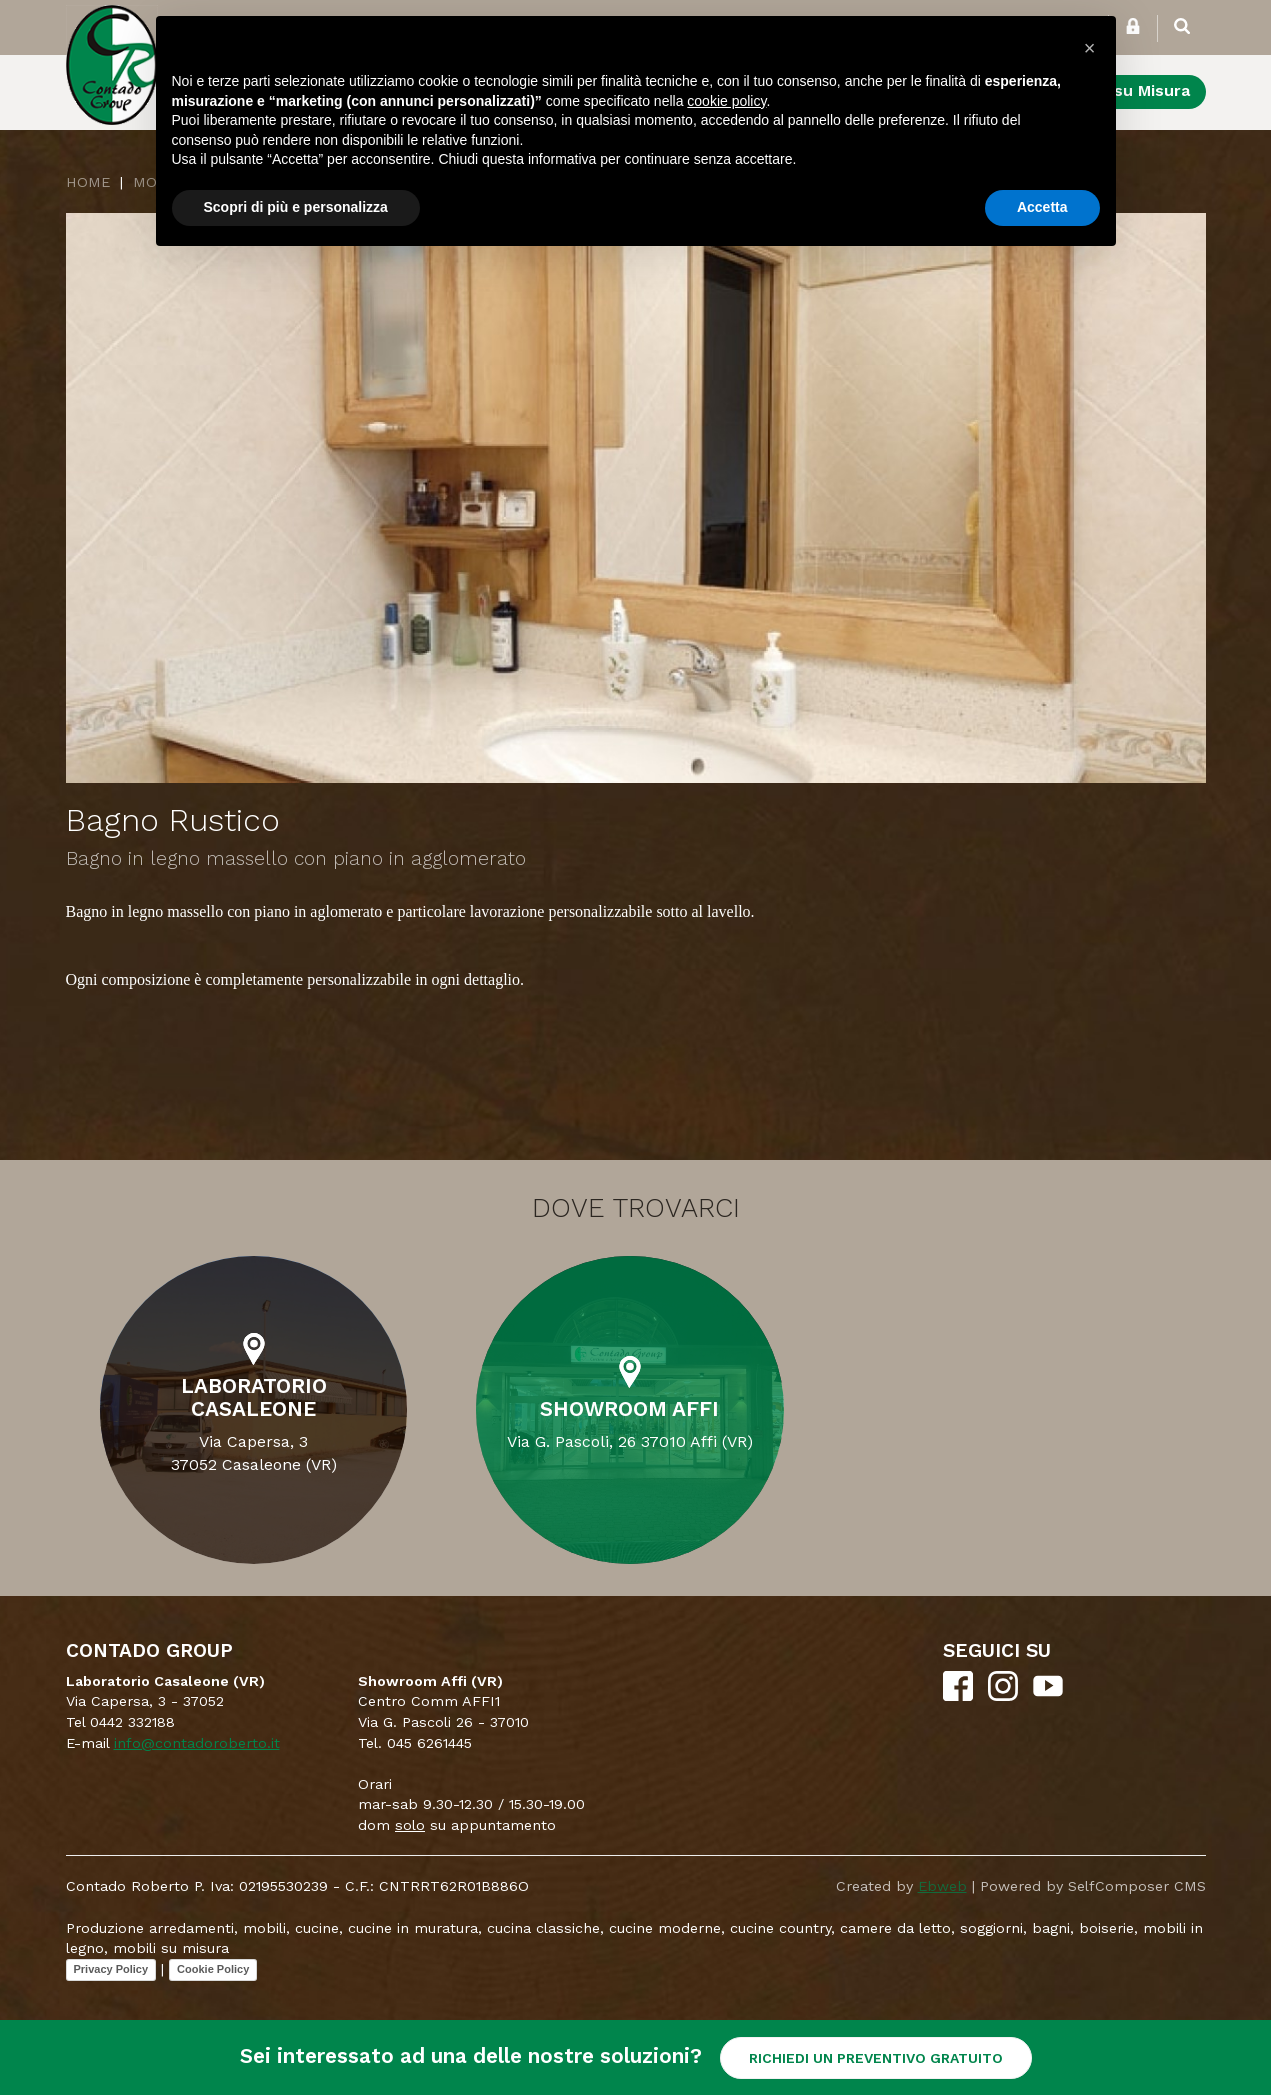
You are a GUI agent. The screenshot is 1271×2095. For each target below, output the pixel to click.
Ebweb (942, 1886)
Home (88, 182)
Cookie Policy (213, 1969)
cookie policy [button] (726, 101)
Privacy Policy (111, 1969)
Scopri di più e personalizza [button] (296, 207)
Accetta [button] (1042, 207)
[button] (1090, 48)
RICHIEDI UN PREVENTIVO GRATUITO (876, 2058)
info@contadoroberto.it (197, 1743)
